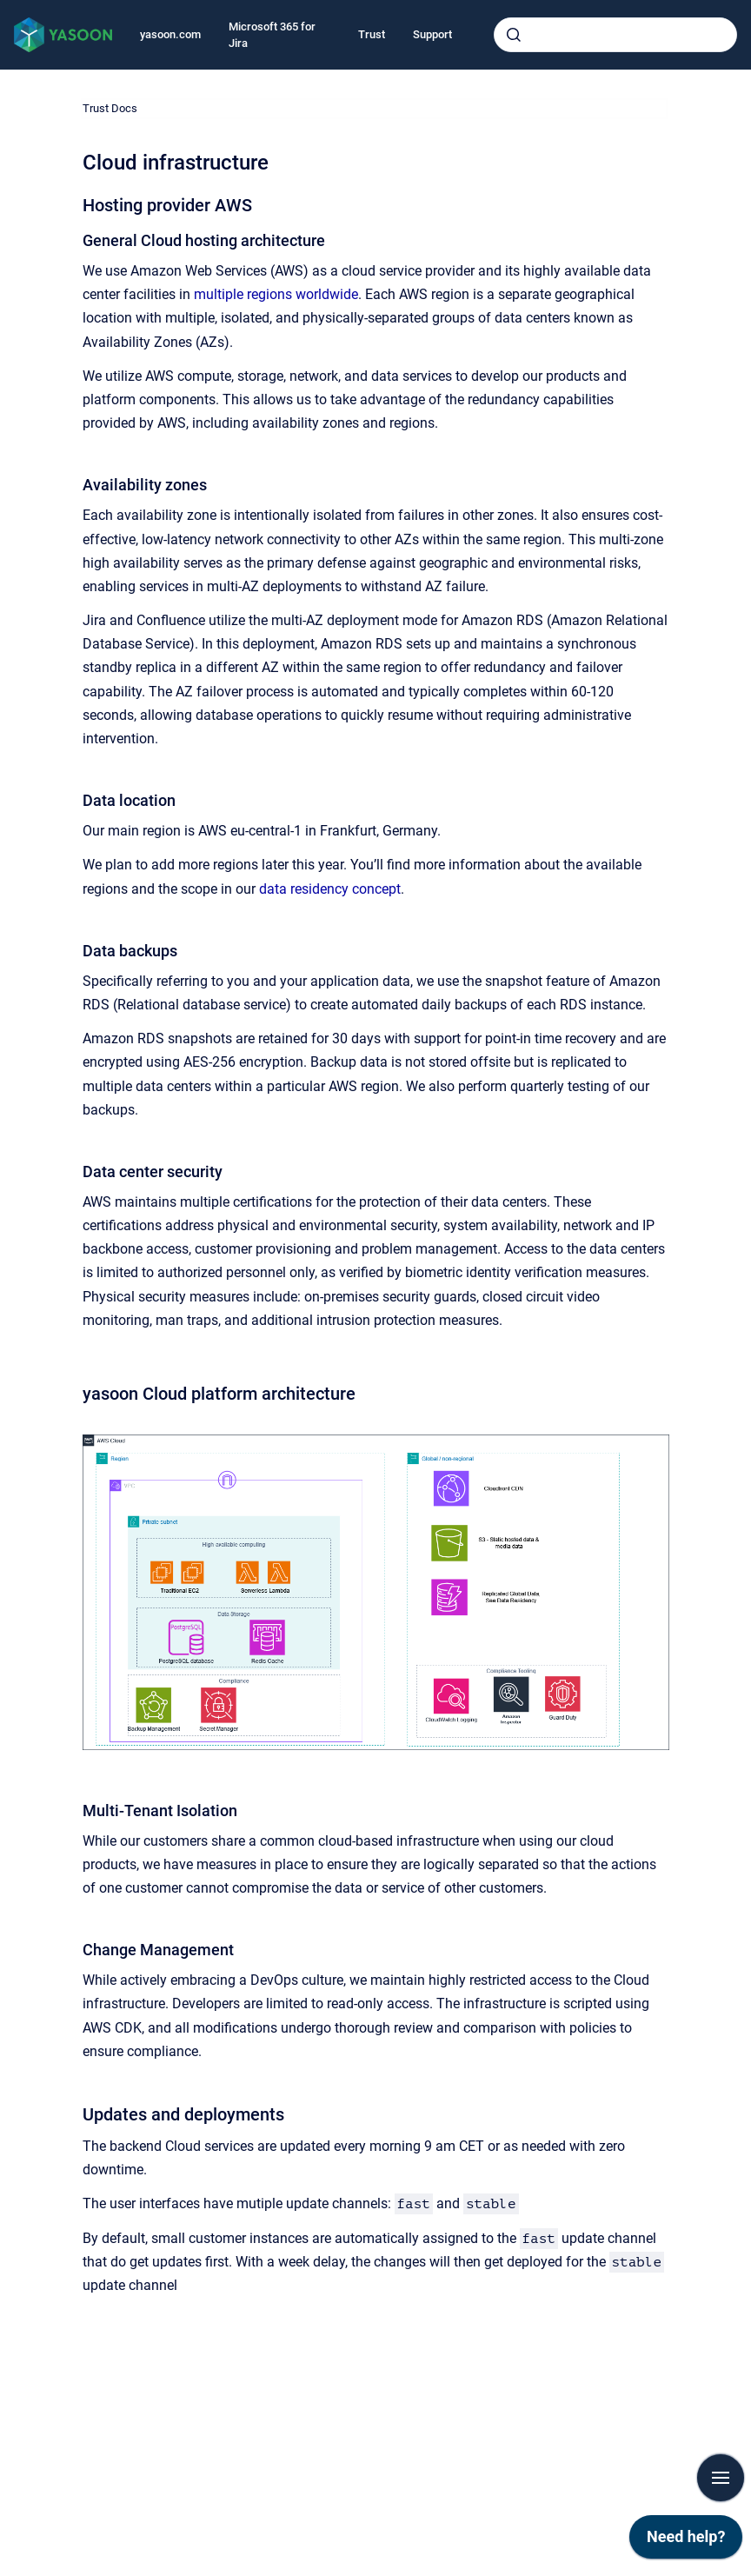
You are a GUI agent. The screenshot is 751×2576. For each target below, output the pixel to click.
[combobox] (615, 34)
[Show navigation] (720, 2477)
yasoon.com (170, 34)
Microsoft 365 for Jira (272, 35)
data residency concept (330, 889)
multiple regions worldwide (276, 294)
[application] (686, 2541)
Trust (371, 34)
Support (432, 34)
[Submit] (514, 35)
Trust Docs (110, 108)
